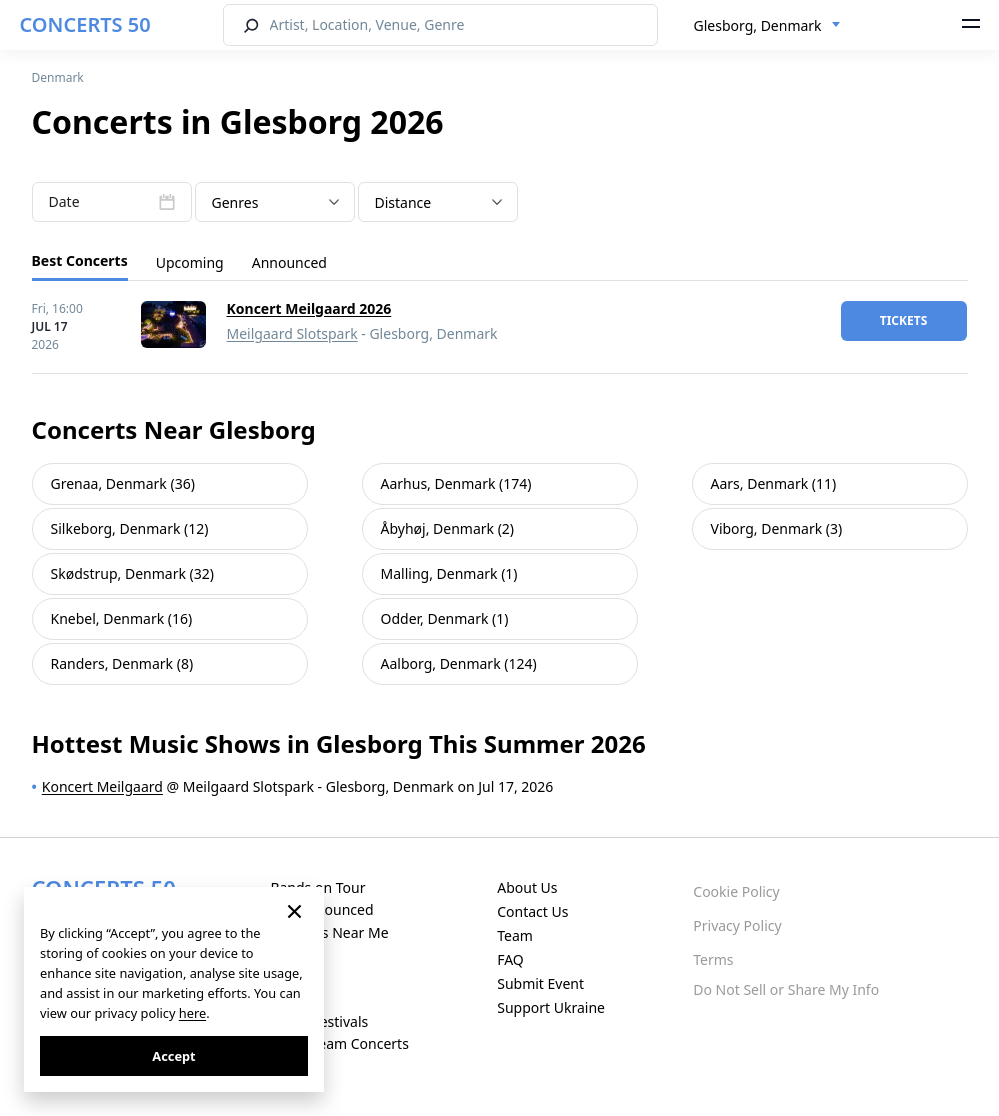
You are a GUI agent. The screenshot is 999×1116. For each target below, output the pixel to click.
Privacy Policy (737, 925)
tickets (904, 320)
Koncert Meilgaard (102, 786)
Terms (713, 959)
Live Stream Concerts (339, 1043)
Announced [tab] (289, 262)
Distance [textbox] (403, 202)
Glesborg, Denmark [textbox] (758, 25)
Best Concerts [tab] (80, 260)
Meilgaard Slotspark (292, 333)
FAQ (510, 959)
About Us (527, 887)
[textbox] (275, 203)
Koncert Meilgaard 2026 (309, 308)
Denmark (58, 77)
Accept (173, 1056)
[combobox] (767, 26)
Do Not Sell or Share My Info (786, 989)
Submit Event (540, 983)
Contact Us (532, 911)
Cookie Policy (736, 891)
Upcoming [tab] (190, 262)
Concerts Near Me (329, 932)
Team (515, 935)
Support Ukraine (551, 1007)
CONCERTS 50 (85, 24)
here (192, 1013)
